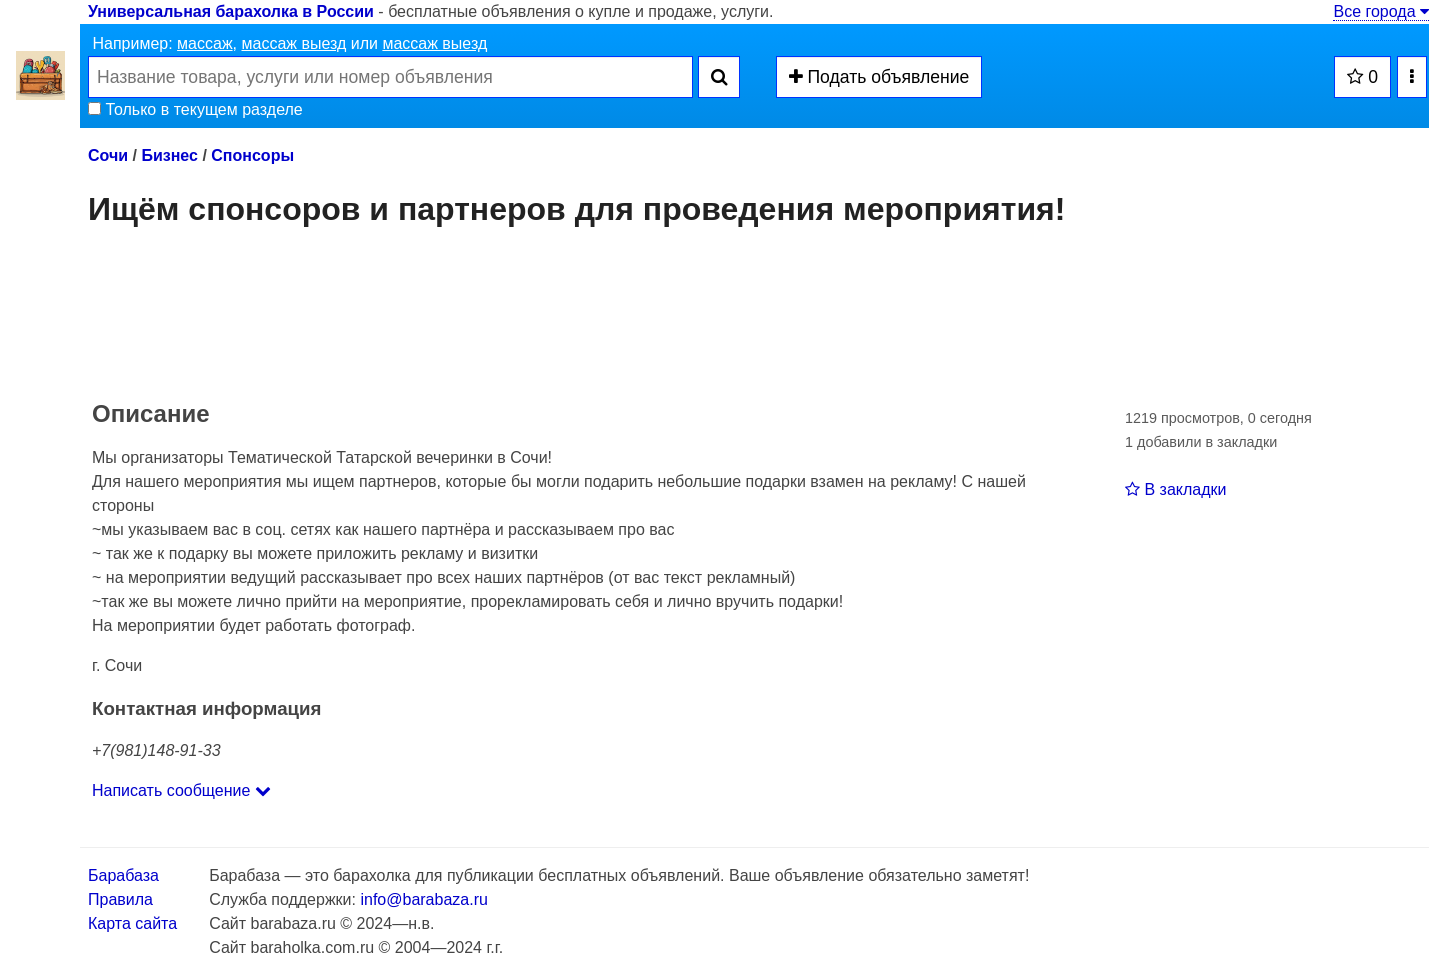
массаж (205, 43)
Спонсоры (252, 155)
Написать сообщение (181, 790)
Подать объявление (879, 77)
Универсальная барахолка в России (231, 11)
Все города (1381, 11)
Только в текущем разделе (195, 109)
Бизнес (169, 155)
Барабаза (123, 875)
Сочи (108, 155)
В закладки (1175, 489)
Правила (120, 899)
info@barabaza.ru (423, 899)
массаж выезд (293, 43)
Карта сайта (132, 923)
